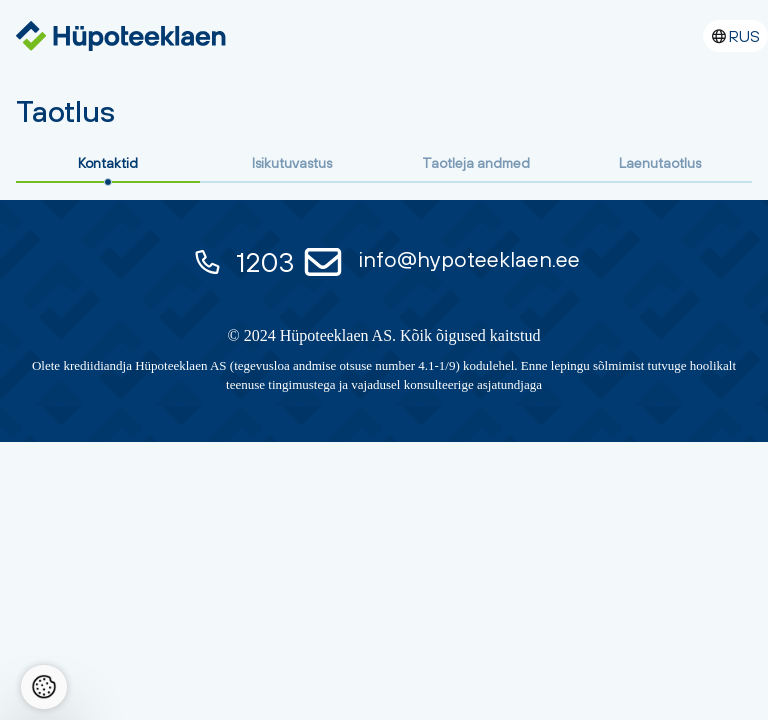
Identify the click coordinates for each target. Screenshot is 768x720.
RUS (744, 36)
